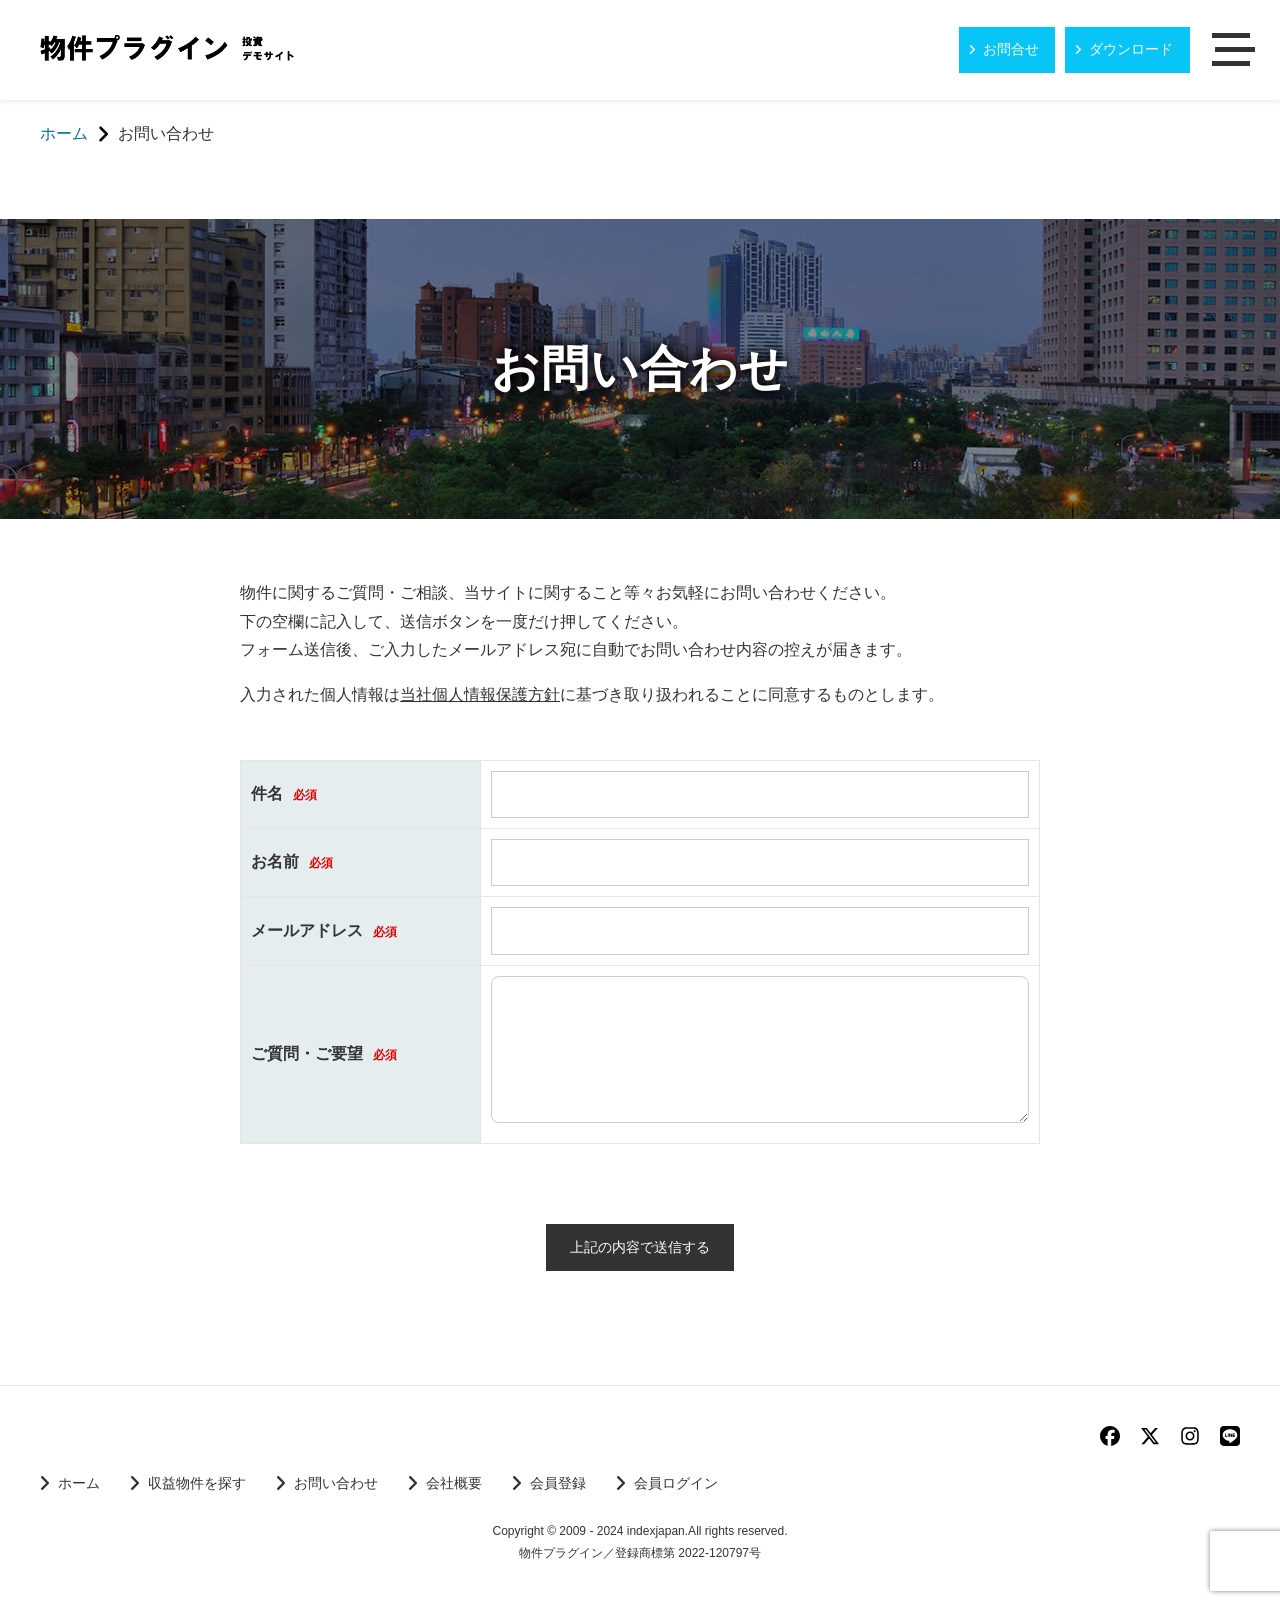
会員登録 (558, 1484)
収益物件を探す (197, 1484)
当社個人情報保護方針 (480, 694)
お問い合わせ (336, 1484)
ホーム (79, 1484)
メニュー (1235, 51)
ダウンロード (1131, 49)
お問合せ (1011, 49)
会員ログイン (676, 1484)
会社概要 (454, 1484)
